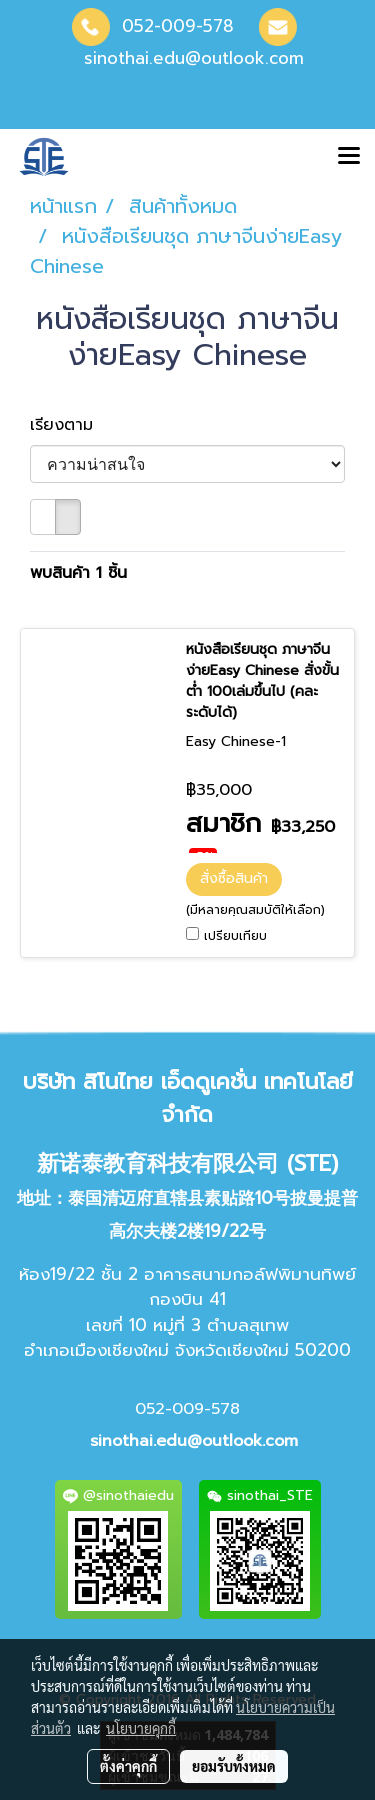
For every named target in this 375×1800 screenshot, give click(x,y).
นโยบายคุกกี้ (141, 1728)
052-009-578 (178, 26)
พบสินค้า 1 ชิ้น (78, 573)
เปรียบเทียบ (235, 936)
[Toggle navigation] (349, 157)
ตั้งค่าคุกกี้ (128, 1766)
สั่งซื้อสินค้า (234, 878)
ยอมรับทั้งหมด (234, 1766)
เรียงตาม (70, 425)
